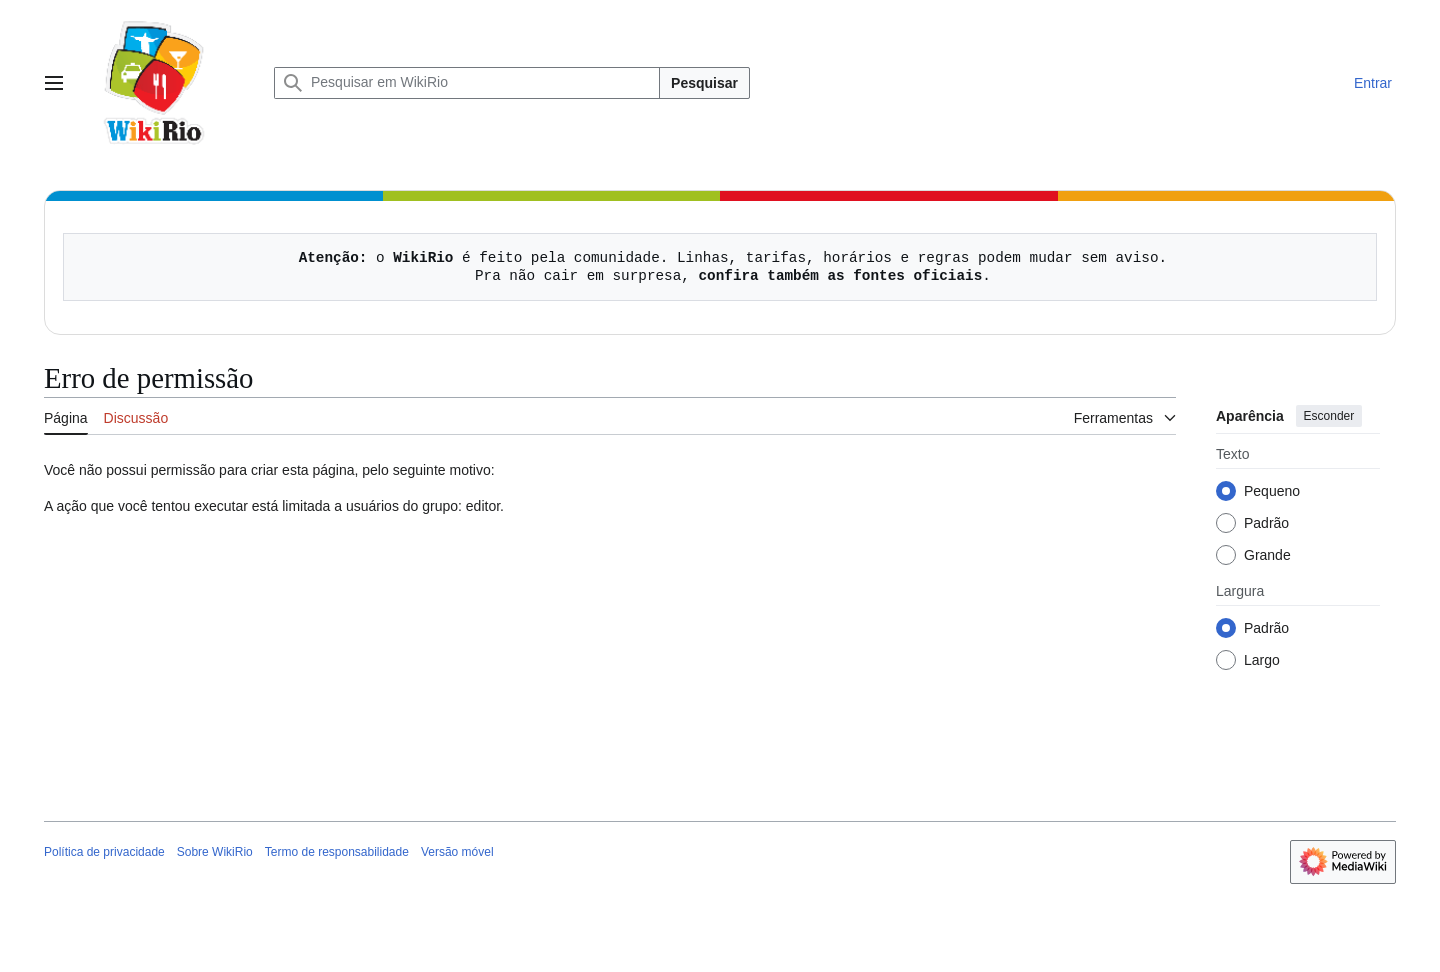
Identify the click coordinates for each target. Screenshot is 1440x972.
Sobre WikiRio (215, 852)
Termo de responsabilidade (337, 852)
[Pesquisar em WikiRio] (467, 83)
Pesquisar (704, 83)
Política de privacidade (104, 852)
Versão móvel (457, 852)
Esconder (1329, 416)
